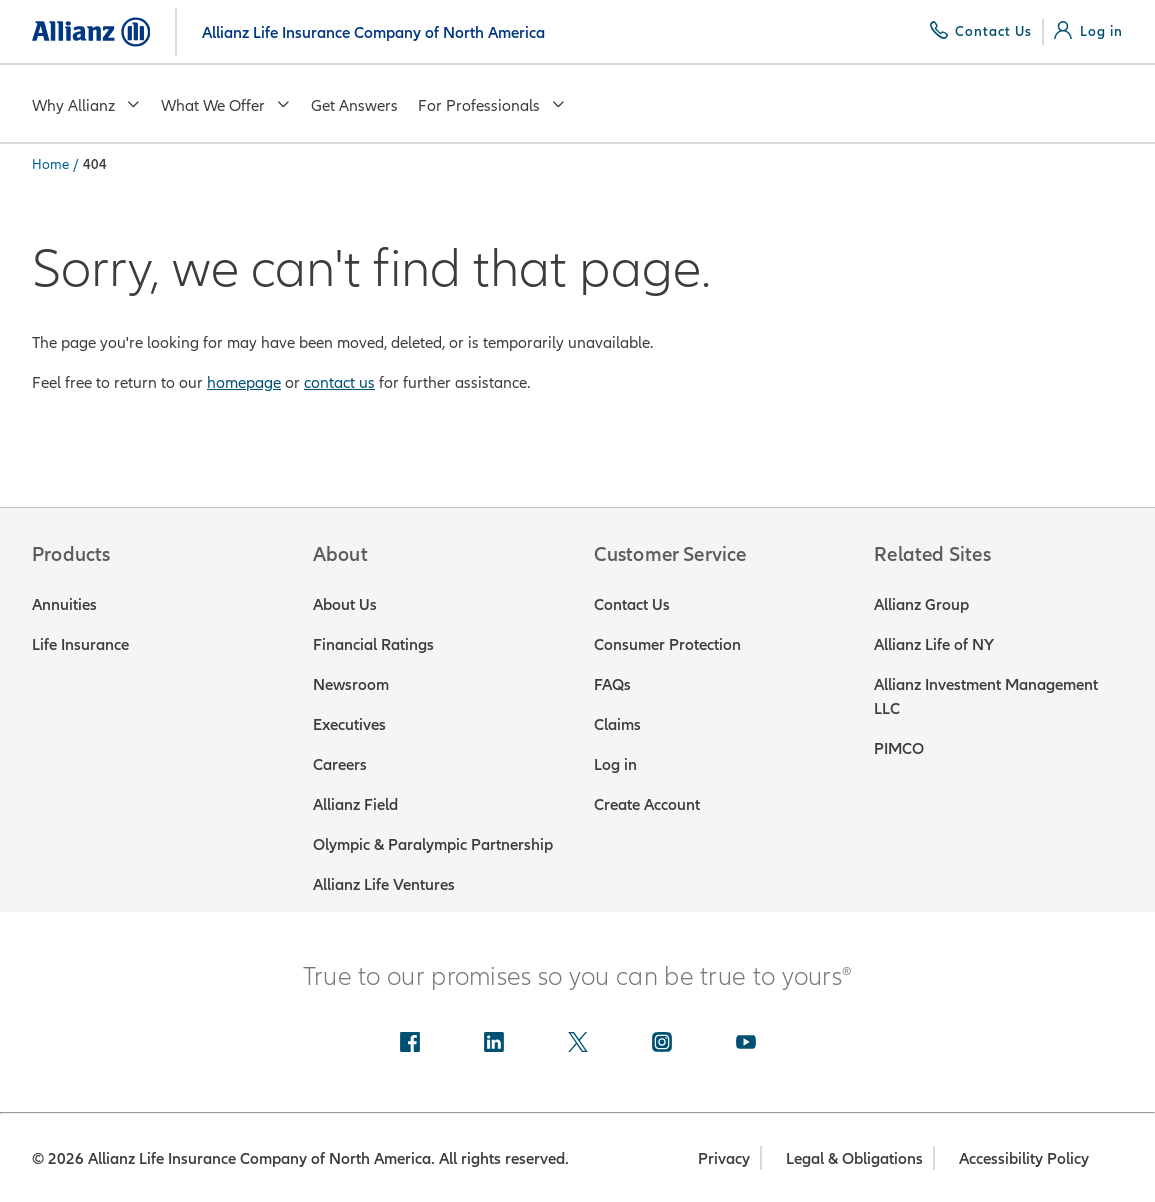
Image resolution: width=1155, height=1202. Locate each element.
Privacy (724, 1158)
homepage (244, 382)
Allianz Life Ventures (384, 884)
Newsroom (351, 684)
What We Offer (226, 105)
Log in (615, 764)
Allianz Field (355, 804)
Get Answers (354, 105)
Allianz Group (921, 604)
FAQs (612, 684)
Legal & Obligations (854, 1158)
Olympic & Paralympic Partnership (433, 844)
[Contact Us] (981, 31)
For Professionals (492, 105)
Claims (617, 724)
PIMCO (899, 748)
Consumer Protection (667, 644)
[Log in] (1088, 31)
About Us (345, 604)
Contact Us (632, 604)
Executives (349, 724)
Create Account (647, 804)
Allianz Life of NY (934, 644)
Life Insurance (80, 644)
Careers (340, 764)
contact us (339, 382)
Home (50, 164)
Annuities (64, 604)
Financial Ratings (373, 644)
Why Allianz (86, 105)
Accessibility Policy (1024, 1158)
